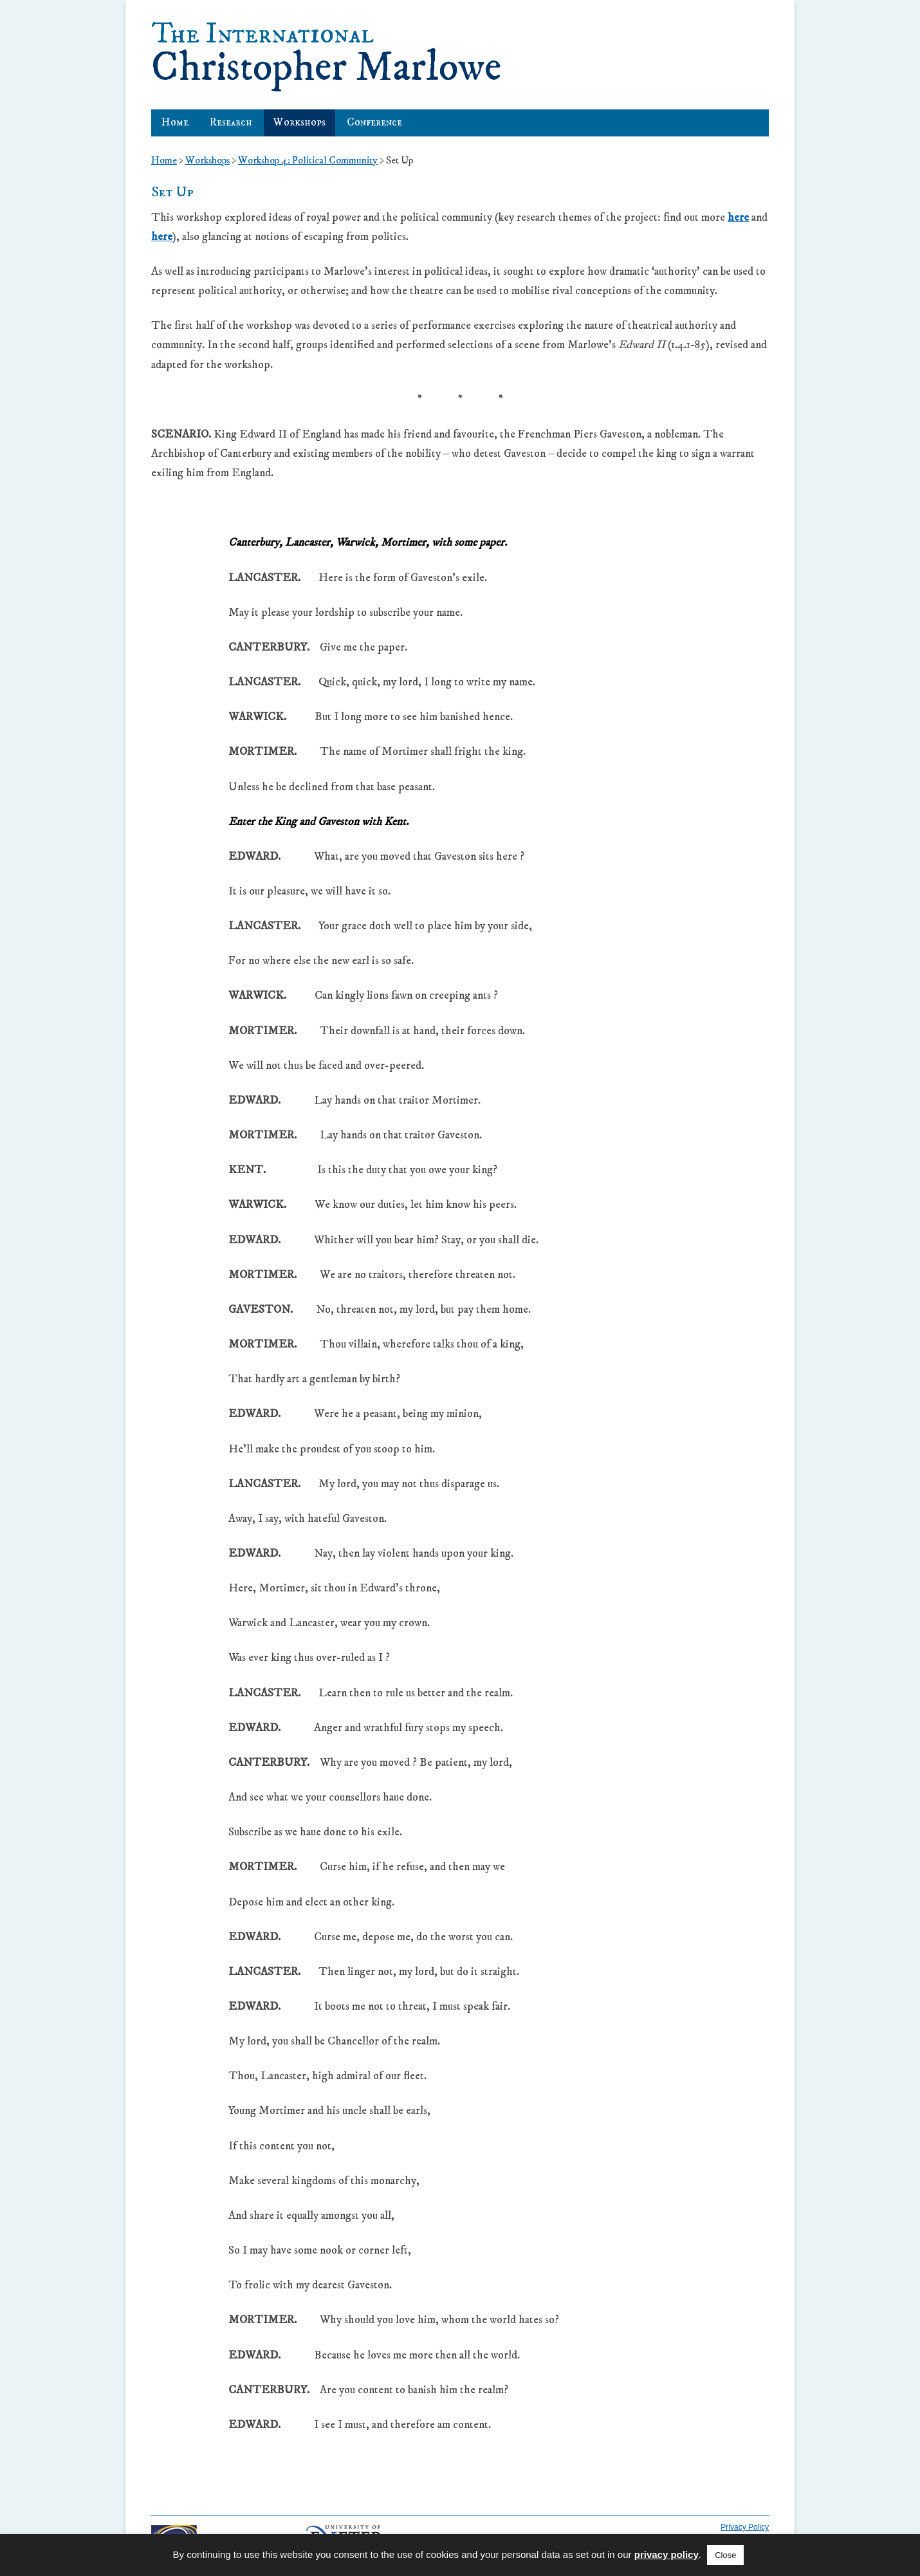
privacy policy (666, 2554)
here (738, 217)
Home (175, 122)
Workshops (299, 122)
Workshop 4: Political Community (308, 160)
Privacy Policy (745, 2527)
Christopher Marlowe (326, 52)
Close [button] (725, 2555)
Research (231, 122)
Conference (374, 122)
